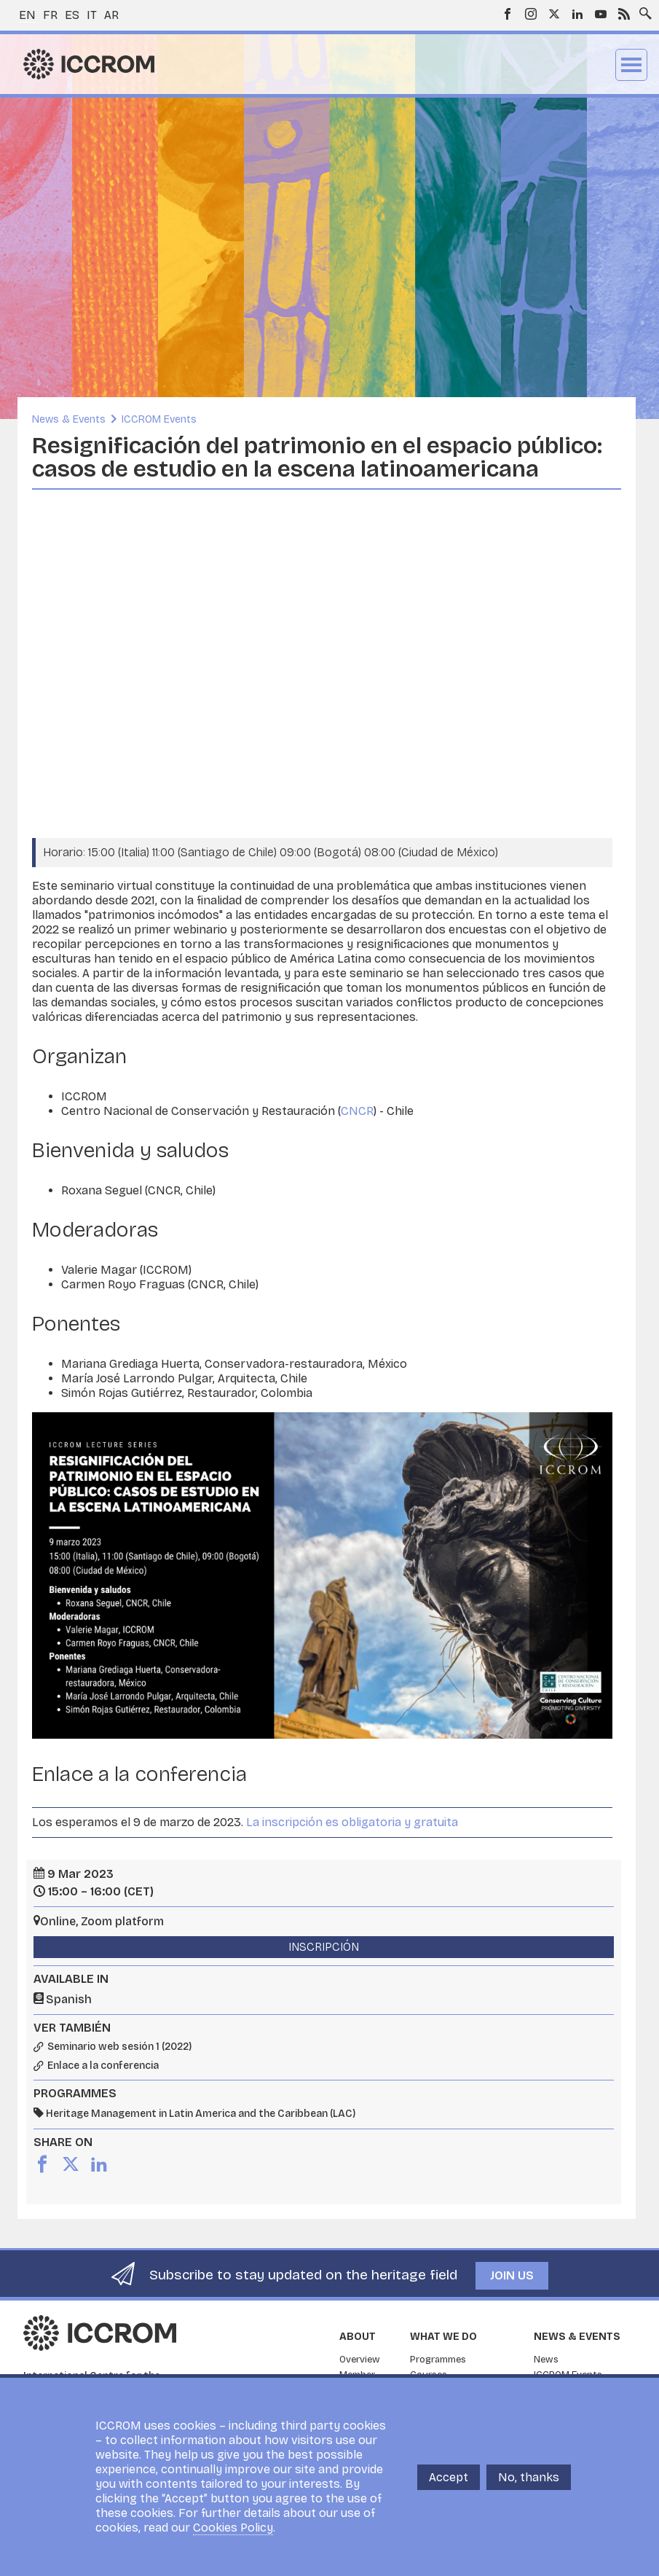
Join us (512, 2275)
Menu (631, 65)
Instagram (531, 14)
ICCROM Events (159, 419)
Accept (448, 2477)
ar (111, 15)
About (357, 2336)
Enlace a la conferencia (103, 2066)
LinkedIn (577, 14)
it (92, 15)
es (72, 15)
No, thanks (528, 2477)
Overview (359, 2359)
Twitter (554, 14)
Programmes (438, 2359)
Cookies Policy (233, 2527)
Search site (642, 9)
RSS (624, 14)
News (546, 2359)
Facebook (507, 14)
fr (50, 15)
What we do (443, 2336)
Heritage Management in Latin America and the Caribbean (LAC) (200, 2113)
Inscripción (323, 1947)
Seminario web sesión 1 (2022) (119, 2047)
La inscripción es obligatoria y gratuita (352, 1822)
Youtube (601, 14)
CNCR (357, 1111)
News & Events (69, 419)
